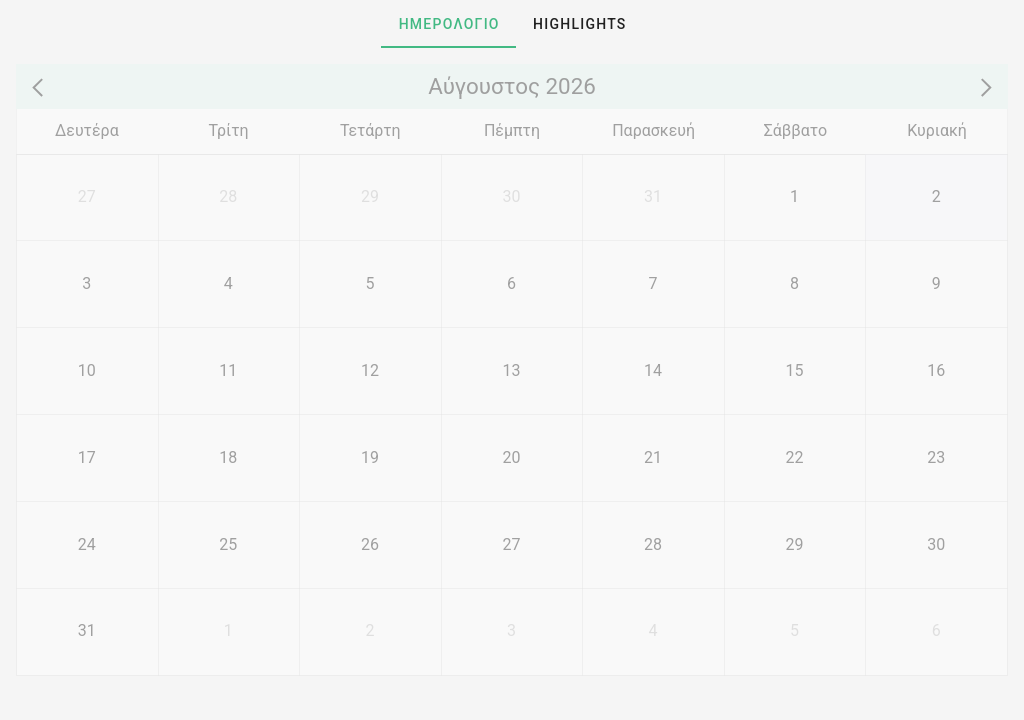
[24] (87, 544)
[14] (653, 370)
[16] (936, 370)
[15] (795, 370)
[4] (229, 283)
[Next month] (982, 86)
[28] (229, 197)
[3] (87, 283)
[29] (370, 197)
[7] (653, 283)
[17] (87, 457)
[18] (229, 457)
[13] (512, 370)
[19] (370, 457)
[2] (936, 197)
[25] (229, 544)
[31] (653, 197)
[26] (370, 544)
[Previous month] (41, 86)
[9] (936, 283)
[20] (512, 457)
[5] (370, 283)
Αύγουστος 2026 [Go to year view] (512, 86)
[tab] (448, 24)
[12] (370, 370)
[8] (795, 283)
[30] (512, 197)
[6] (512, 283)
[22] (795, 457)
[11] (229, 370)
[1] (795, 197)
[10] (87, 370)
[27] (87, 197)
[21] (653, 457)
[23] (936, 457)
